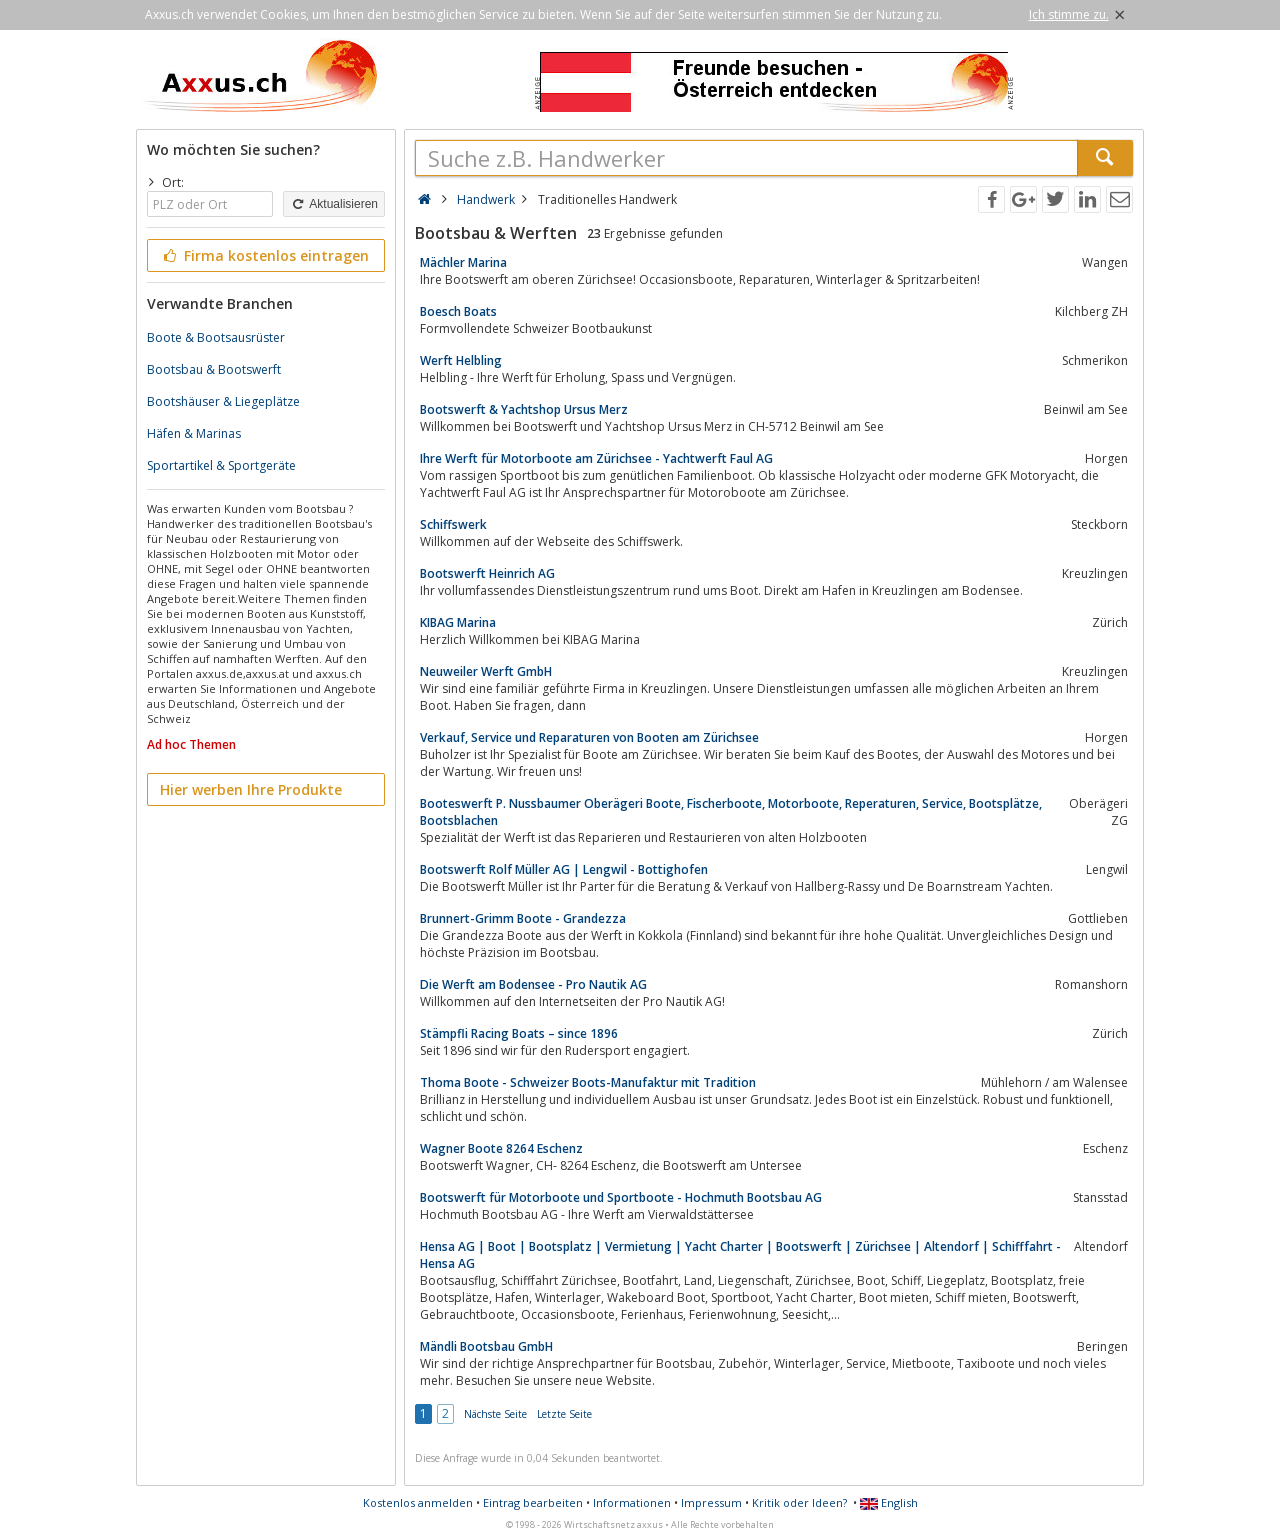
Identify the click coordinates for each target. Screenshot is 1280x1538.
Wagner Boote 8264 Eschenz (501, 1148)
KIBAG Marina (458, 622)
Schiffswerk (453, 524)
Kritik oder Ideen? (799, 1502)
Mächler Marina (463, 262)
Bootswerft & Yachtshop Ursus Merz (524, 409)
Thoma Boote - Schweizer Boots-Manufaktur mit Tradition (588, 1082)
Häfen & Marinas (194, 433)
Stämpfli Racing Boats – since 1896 (519, 1033)
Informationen (632, 1502)
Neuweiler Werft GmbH (486, 671)
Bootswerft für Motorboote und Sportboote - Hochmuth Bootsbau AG (621, 1197)
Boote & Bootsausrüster (216, 337)
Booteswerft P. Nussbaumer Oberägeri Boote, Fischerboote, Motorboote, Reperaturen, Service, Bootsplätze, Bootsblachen (731, 812)
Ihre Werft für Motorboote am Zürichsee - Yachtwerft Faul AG (596, 458)
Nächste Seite (495, 1414)
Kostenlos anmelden (418, 1502)
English (889, 1502)
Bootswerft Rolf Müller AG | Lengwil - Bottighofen (564, 869)
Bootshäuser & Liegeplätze (223, 401)
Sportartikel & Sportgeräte (221, 465)
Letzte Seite (564, 1414)
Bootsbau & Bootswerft (214, 369)
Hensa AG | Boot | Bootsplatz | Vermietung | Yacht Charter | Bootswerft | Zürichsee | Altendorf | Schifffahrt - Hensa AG (740, 1255)
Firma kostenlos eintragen (264, 255)
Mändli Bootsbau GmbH (486, 1346)
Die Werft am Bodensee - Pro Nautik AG (533, 984)
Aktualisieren (334, 204)
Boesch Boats (458, 311)
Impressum (711, 1502)
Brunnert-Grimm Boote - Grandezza (523, 918)
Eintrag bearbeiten (533, 1502)
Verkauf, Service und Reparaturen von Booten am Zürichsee (589, 737)
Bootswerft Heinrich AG (487, 573)
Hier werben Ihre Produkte (251, 789)
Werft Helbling (461, 360)
